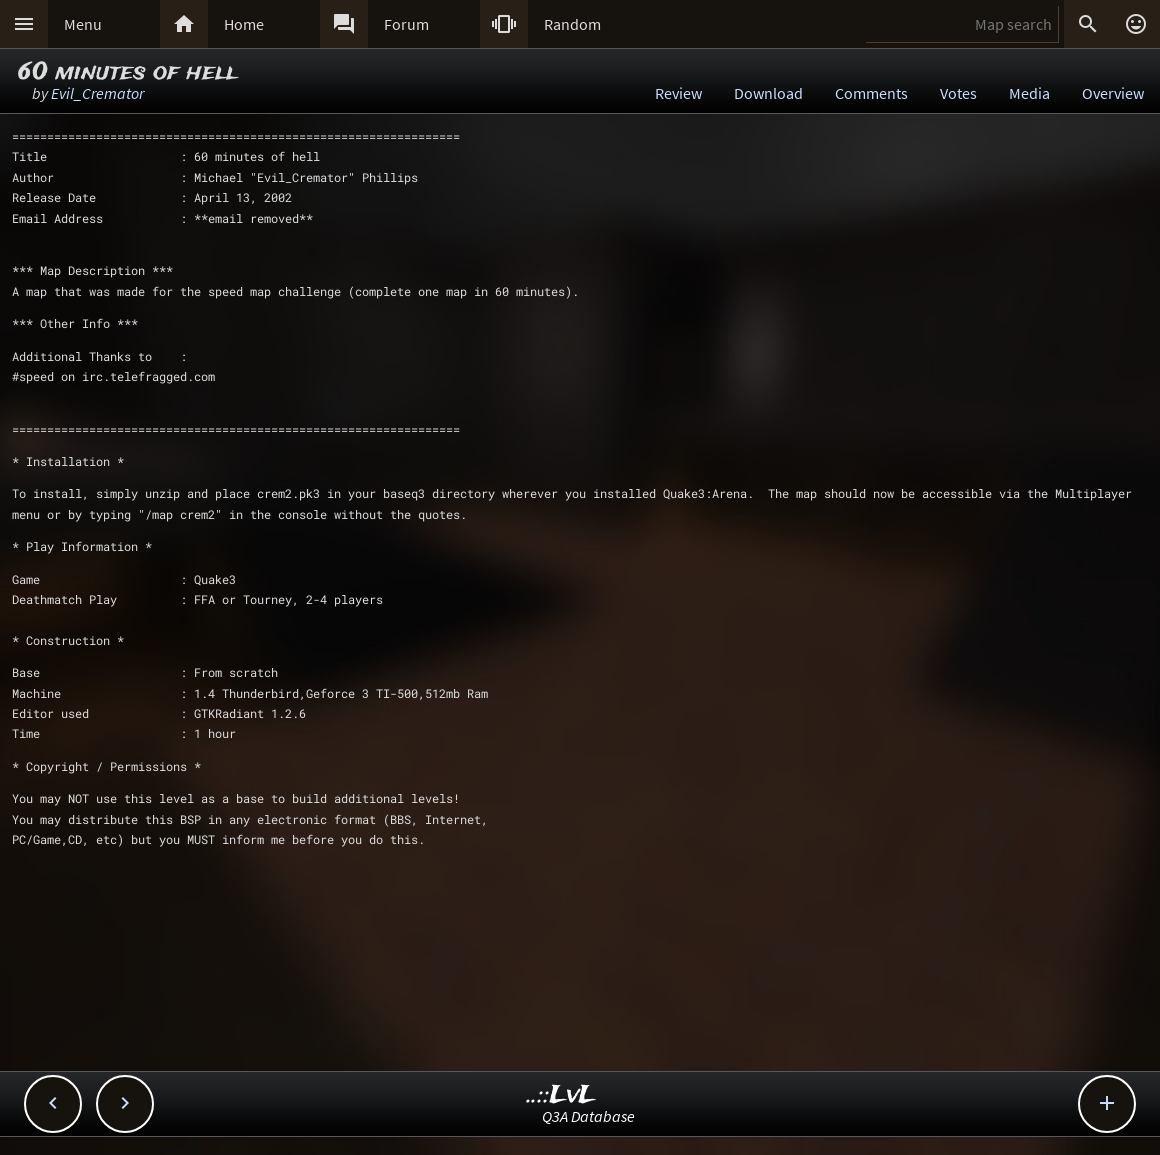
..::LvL (561, 1095)
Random (572, 24)
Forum (406, 24)
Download (768, 93)
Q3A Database (588, 1116)
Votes (958, 93)
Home (244, 24)
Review (678, 93)
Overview (1113, 93)
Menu (83, 24)
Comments (871, 93)
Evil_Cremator (97, 93)
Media (1029, 93)
